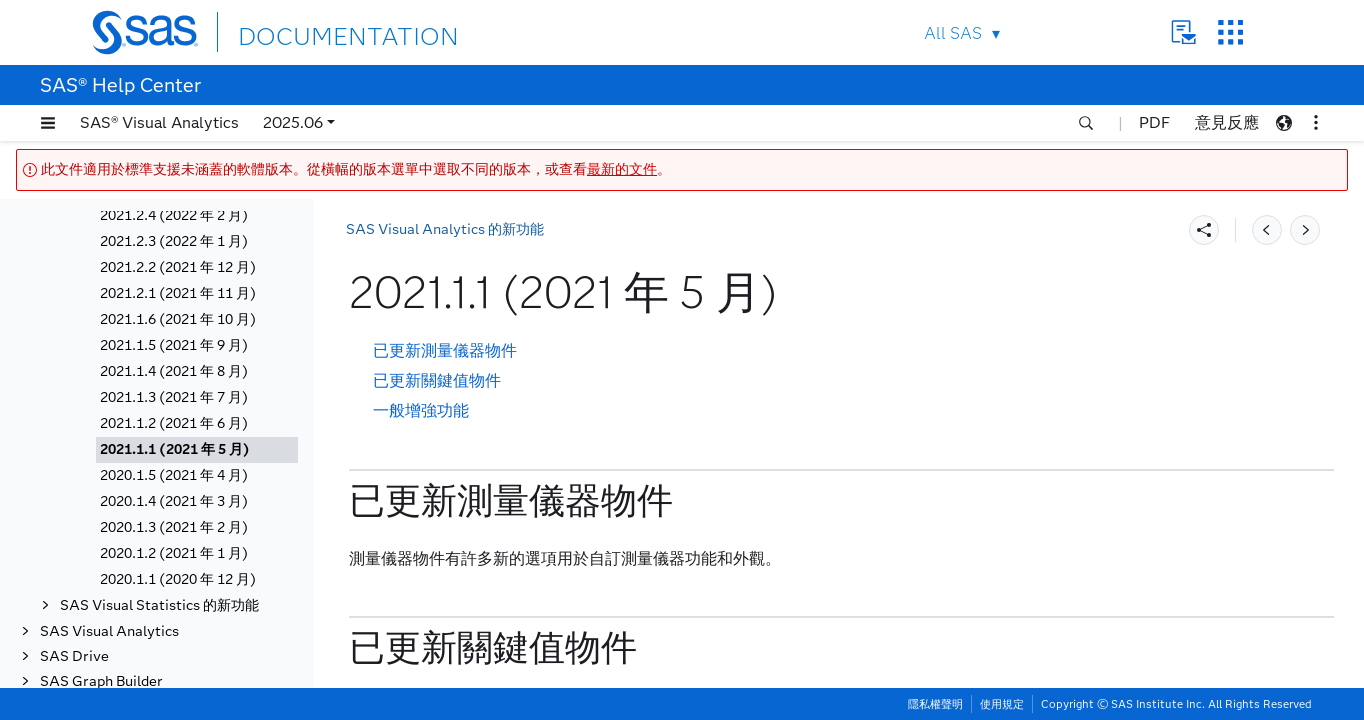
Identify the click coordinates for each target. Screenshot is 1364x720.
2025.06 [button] (293, 122)
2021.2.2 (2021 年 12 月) (178, 267)
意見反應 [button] (1227, 122)
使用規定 (1002, 704)
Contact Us (1183, 32)
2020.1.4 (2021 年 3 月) (174, 501)
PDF (1154, 122)
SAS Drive (74, 656)
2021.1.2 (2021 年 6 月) (174, 423)
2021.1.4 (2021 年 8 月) (174, 371)
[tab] (197, 450)
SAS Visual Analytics (109, 631)
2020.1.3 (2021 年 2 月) (174, 527)
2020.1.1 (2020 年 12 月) (178, 579)
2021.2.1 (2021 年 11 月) (178, 293)
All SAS (953, 33)
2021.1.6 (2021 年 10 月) (178, 319)
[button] (48, 123)
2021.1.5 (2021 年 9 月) (174, 345)
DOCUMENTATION (311, 31)
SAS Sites (1230, 32)
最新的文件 (622, 169)
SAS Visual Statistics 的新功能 (159, 605)
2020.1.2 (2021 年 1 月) (174, 553)
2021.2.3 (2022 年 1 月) (174, 241)
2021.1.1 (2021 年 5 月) (175, 449)
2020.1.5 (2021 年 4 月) (174, 475)
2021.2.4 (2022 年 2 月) (174, 215)
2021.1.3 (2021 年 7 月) (174, 397)
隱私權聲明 (935, 704)
